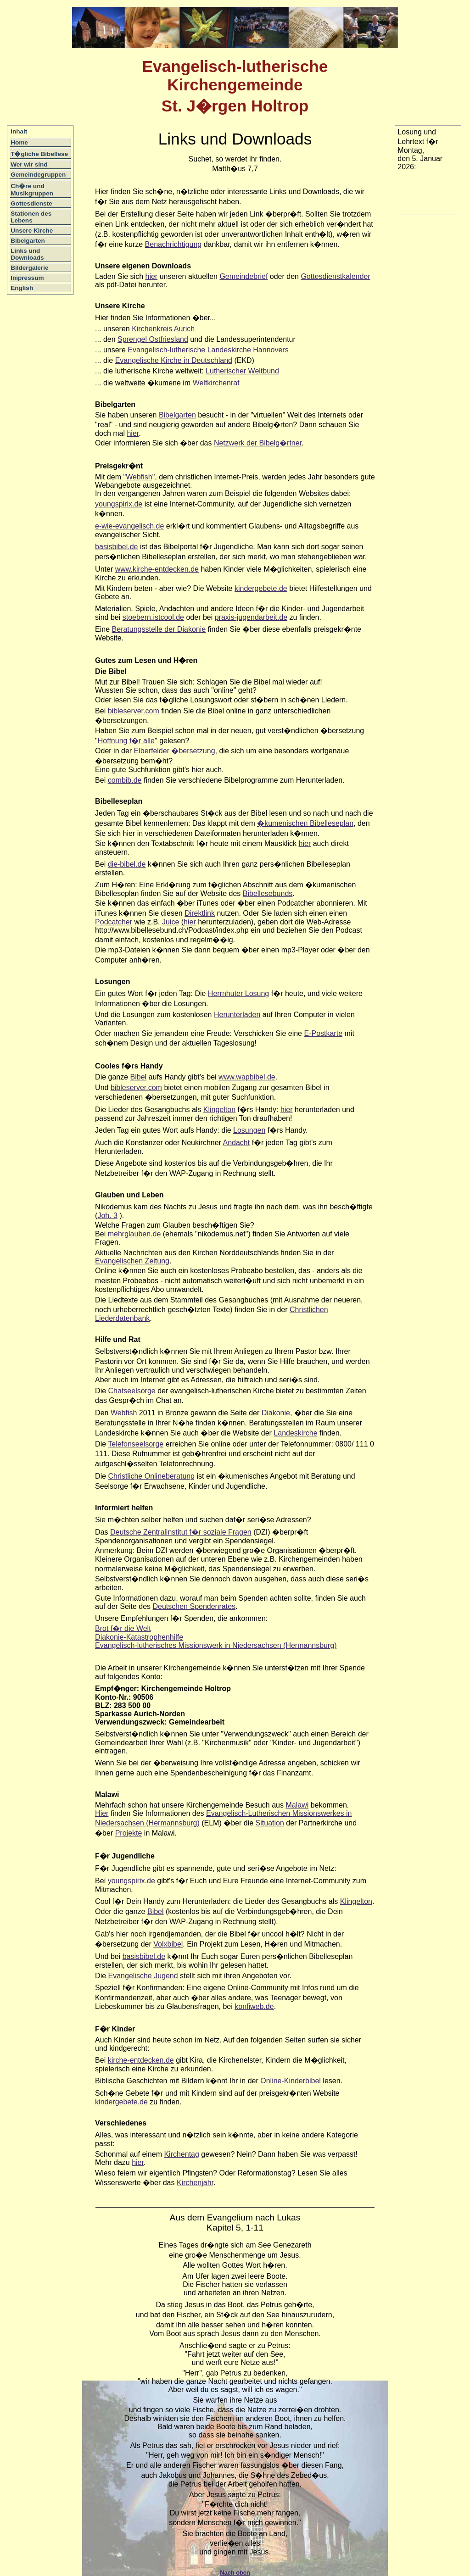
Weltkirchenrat (216, 383)
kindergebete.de (261, 588)
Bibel (138, 1077)
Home (19, 142)
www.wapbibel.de (246, 1077)
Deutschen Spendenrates (194, 1606)
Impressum (27, 277)
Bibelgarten (28, 240)
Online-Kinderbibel (290, 2081)
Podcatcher (113, 922)
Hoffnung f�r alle (126, 741)
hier (151, 276)
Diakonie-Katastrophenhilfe (139, 1637)
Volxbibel (168, 1944)
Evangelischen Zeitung (132, 1261)
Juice (170, 922)
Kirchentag (181, 2154)
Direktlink (200, 913)
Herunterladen (237, 1014)
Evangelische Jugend (143, 1976)
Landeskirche (295, 1433)
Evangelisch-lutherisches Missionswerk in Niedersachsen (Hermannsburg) (215, 1645)
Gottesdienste (31, 203)
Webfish (139, 477)
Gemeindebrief (243, 276)
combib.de (125, 780)
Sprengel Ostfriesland (153, 339)
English (22, 287)
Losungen (249, 1130)
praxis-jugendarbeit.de (251, 617)
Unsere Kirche (32, 230)
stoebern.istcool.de (153, 617)
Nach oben (235, 2572)
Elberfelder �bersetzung (174, 751)
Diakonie (276, 1413)
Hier (101, 1813)
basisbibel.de (116, 547)
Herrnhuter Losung (238, 993)
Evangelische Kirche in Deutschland (173, 360)
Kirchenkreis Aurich (163, 329)
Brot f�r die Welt (123, 1628)
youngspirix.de (118, 504)
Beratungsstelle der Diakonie (159, 629)
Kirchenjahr (195, 2183)
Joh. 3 (107, 1215)
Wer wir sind (29, 164)
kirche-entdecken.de (141, 2060)
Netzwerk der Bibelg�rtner (258, 443)
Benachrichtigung (173, 244)
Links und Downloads (27, 254)
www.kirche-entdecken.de (157, 569)
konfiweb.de (254, 2006)
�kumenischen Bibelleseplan (305, 823)
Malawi (296, 1805)
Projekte (128, 1833)
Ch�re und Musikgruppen (32, 190)
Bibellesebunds (268, 893)
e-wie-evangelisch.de (129, 526)
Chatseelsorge (132, 1391)
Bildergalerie (29, 267)
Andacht (236, 1142)
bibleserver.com (133, 711)
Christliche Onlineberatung (151, 1476)
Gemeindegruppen (38, 174)
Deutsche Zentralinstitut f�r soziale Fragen (181, 1532)
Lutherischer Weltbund (242, 371)
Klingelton (219, 1109)
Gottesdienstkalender (335, 276)
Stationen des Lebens (31, 217)
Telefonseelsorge (135, 1444)
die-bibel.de (127, 864)
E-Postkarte (323, 1033)
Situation (270, 1823)
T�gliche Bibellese (39, 153)
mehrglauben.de (134, 1234)
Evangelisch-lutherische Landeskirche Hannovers (208, 350)
